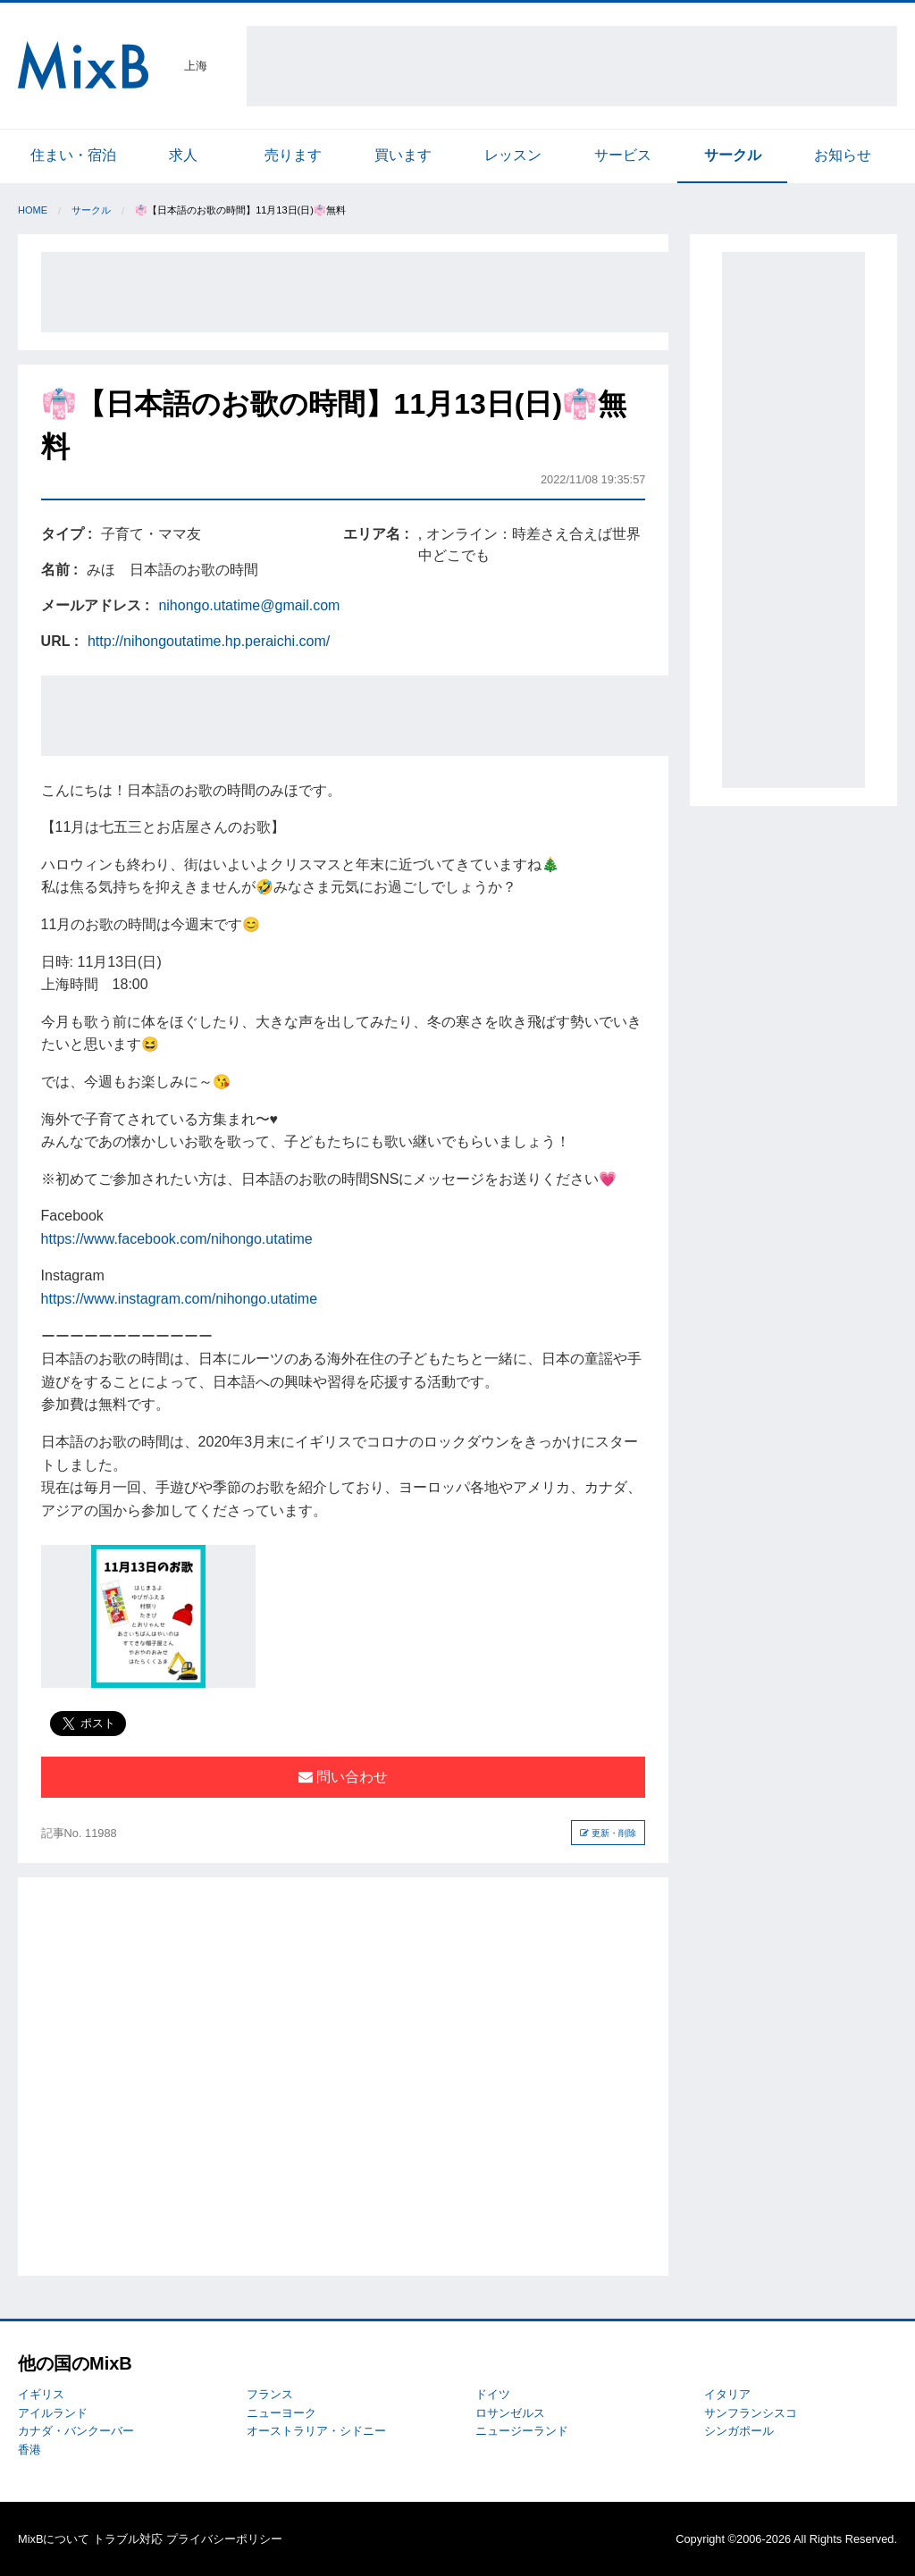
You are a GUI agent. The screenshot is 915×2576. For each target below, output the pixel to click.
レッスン (512, 155)
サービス (622, 155)
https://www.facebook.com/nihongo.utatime (177, 1238)
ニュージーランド (521, 2431)
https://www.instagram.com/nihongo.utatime (179, 1298)
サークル (732, 155)
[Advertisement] (572, 66)
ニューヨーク (281, 2413)
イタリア (727, 2394)
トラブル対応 (128, 2539)
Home (32, 210)
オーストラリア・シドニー (316, 2431)
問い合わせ (343, 1776)
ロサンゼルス (510, 2413)
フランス (270, 2394)
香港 (29, 2449)
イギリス (41, 2394)
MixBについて (53, 2539)
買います (403, 155)
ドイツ (492, 2394)
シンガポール (739, 2431)
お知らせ (842, 155)
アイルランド (53, 2413)
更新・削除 (608, 1833)
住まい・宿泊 (73, 155)
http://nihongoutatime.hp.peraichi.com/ (209, 641)
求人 (183, 155)
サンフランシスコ (750, 2413)
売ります (293, 155)
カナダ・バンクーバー (76, 2431)
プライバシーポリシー (224, 2539)
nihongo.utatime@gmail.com (249, 605)
